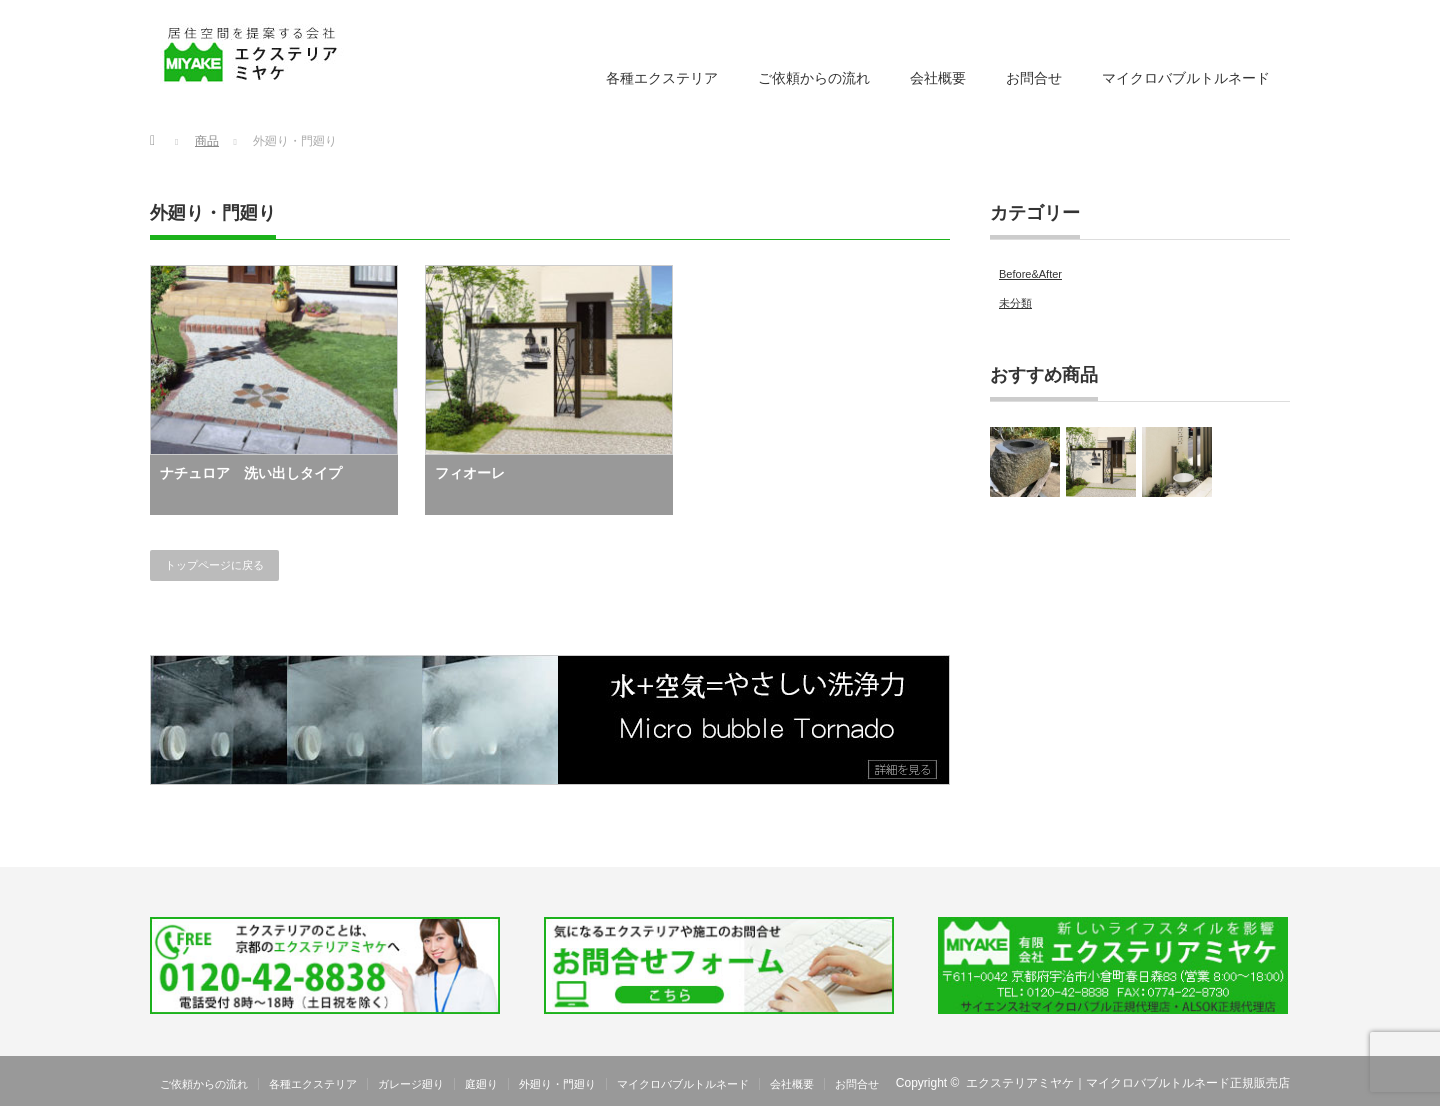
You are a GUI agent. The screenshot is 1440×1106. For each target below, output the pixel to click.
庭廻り (481, 1084)
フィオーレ (470, 473)
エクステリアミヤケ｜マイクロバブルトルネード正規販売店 (1128, 1083)
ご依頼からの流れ (814, 78)
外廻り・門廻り (557, 1084)
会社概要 (938, 78)
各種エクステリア (662, 78)
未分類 (1015, 303)
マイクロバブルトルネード (1186, 78)
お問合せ (1034, 78)
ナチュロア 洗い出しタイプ (251, 473)
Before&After (1030, 274)
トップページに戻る (214, 565)
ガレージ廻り (411, 1084)
